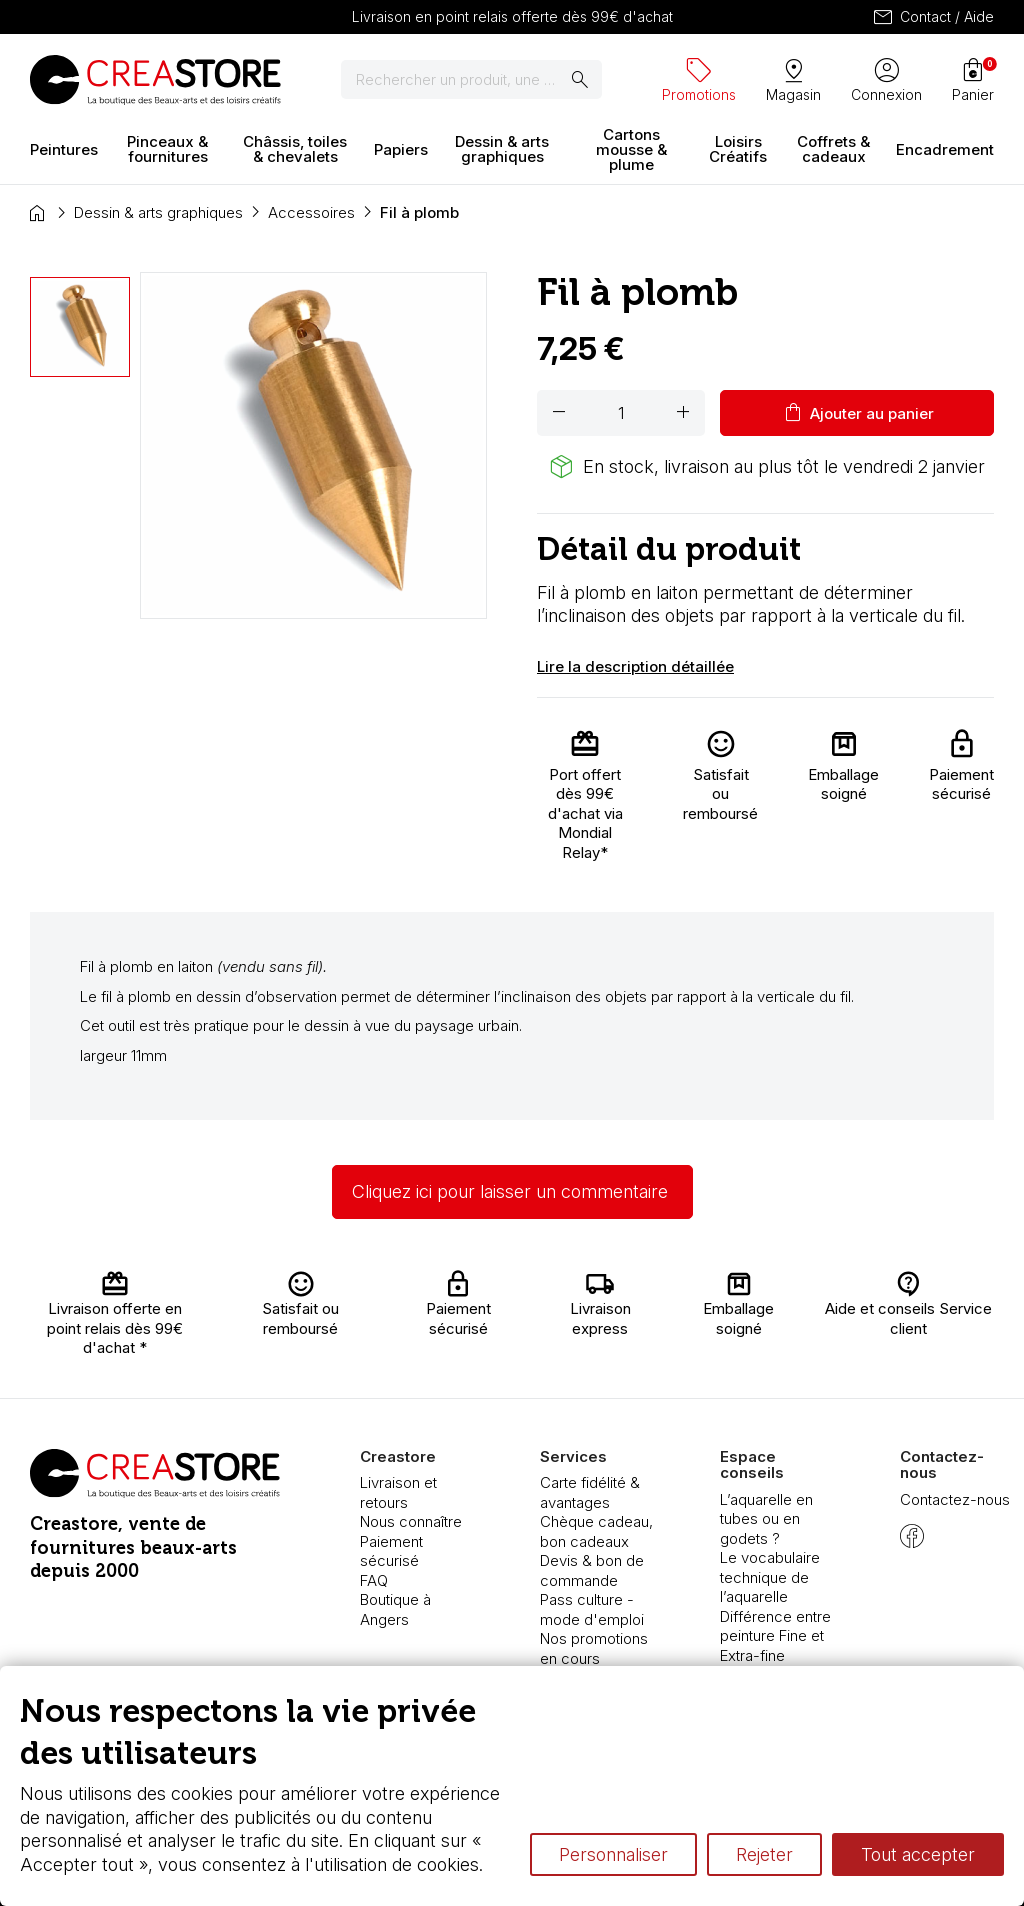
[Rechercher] (471, 80)
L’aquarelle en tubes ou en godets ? (766, 1519)
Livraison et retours (398, 1492)
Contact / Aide (932, 17)
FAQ (374, 1580)
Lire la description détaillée (635, 666)
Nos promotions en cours (594, 1648)
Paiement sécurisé (391, 1551)
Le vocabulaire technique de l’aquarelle (770, 1577)
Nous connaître (411, 1521)
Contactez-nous (955, 1499)
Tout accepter (918, 1854)
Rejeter (764, 1854)
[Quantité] (621, 413)
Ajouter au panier (857, 413)
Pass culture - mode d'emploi (592, 1609)
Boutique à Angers (395, 1609)
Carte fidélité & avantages (590, 1492)
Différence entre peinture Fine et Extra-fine (775, 1636)
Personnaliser (613, 1854)
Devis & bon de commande (592, 1570)
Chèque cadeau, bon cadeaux (596, 1531)
